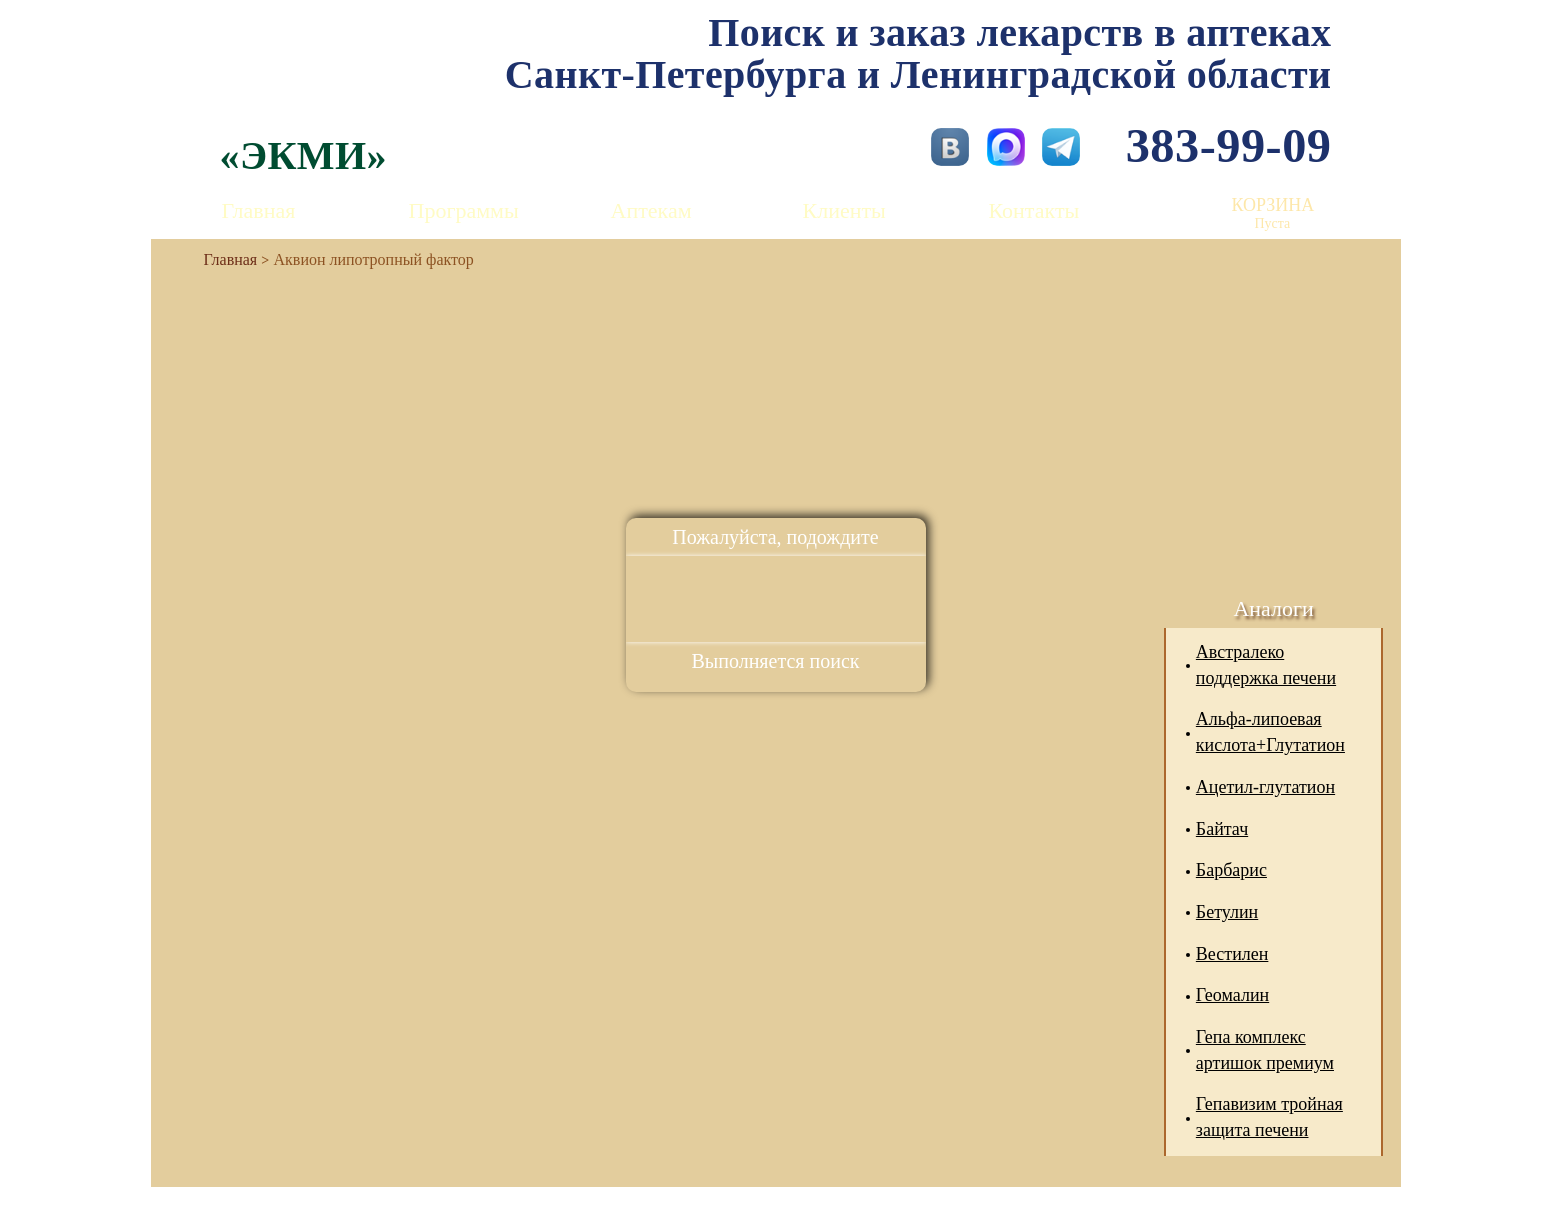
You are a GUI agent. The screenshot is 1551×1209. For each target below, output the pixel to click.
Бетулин (1227, 912)
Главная (259, 210)
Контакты (1034, 210)
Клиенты (844, 210)
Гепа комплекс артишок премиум (1265, 1050)
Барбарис (1231, 870)
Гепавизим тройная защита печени (1269, 1117)
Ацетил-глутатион (1265, 787)
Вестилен (1232, 954)
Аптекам (651, 210)
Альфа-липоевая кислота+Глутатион (1270, 732)
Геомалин (1232, 995)
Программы (464, 210)
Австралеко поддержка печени (1266, 665)
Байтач (1222, 829)
